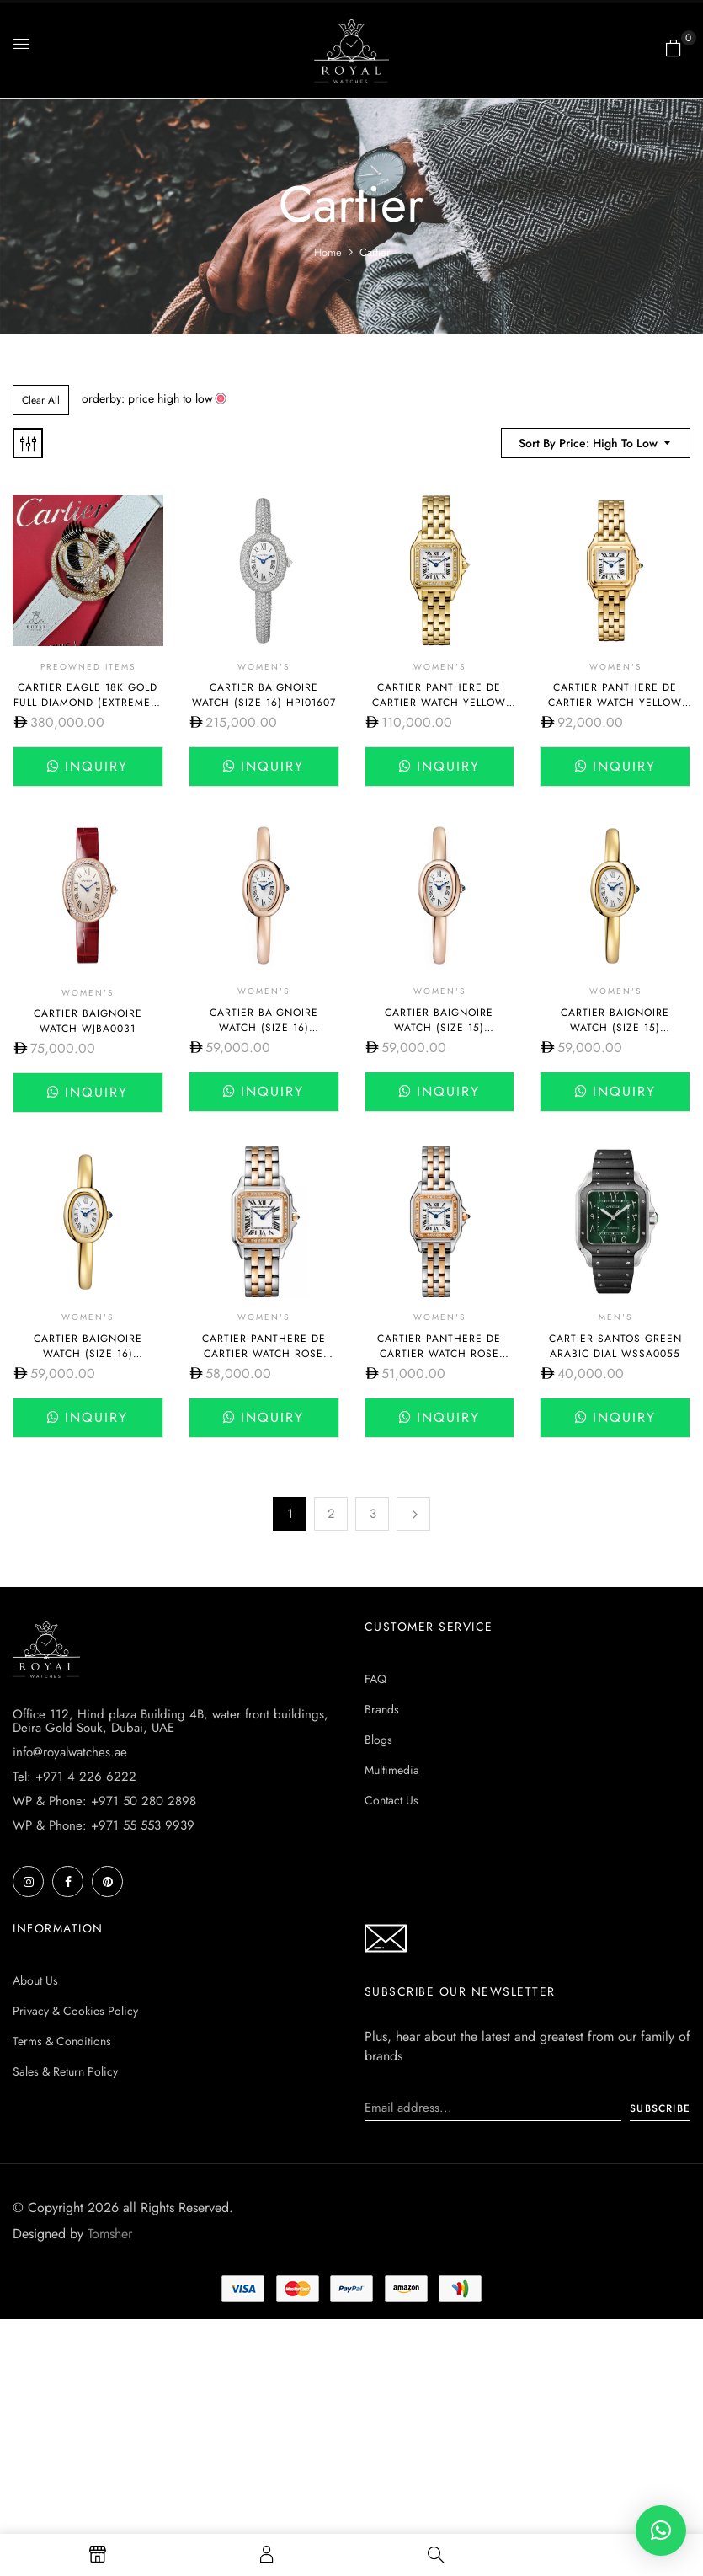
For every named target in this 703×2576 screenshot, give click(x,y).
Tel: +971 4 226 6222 (74, 1776)
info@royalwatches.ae (70, 1752)
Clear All (41, 400)
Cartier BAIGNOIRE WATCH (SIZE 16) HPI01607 (264, 695)
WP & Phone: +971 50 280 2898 (104, 1801)
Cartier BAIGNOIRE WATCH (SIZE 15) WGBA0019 (439, 1027)
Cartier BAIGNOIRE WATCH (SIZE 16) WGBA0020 (264, 1027)
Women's (263, 666)
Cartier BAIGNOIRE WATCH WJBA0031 (88, 1021)
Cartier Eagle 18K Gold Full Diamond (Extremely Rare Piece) (87, 702)
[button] (673, 48)
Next (413, 1514)
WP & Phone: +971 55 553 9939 (103, 1825)
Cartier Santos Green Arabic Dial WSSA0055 (615, 1346)
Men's (615, 1317)
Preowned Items (88, 666)
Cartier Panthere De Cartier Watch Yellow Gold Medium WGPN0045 (439, 702)
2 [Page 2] (331, 1513)
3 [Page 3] (373, 1513)
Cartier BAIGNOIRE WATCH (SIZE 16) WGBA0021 (88, 1353)
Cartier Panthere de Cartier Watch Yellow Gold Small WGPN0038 (615, 702)
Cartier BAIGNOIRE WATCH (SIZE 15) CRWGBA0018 (615, 1027)
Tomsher (110, 2233)
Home (328, 252)
